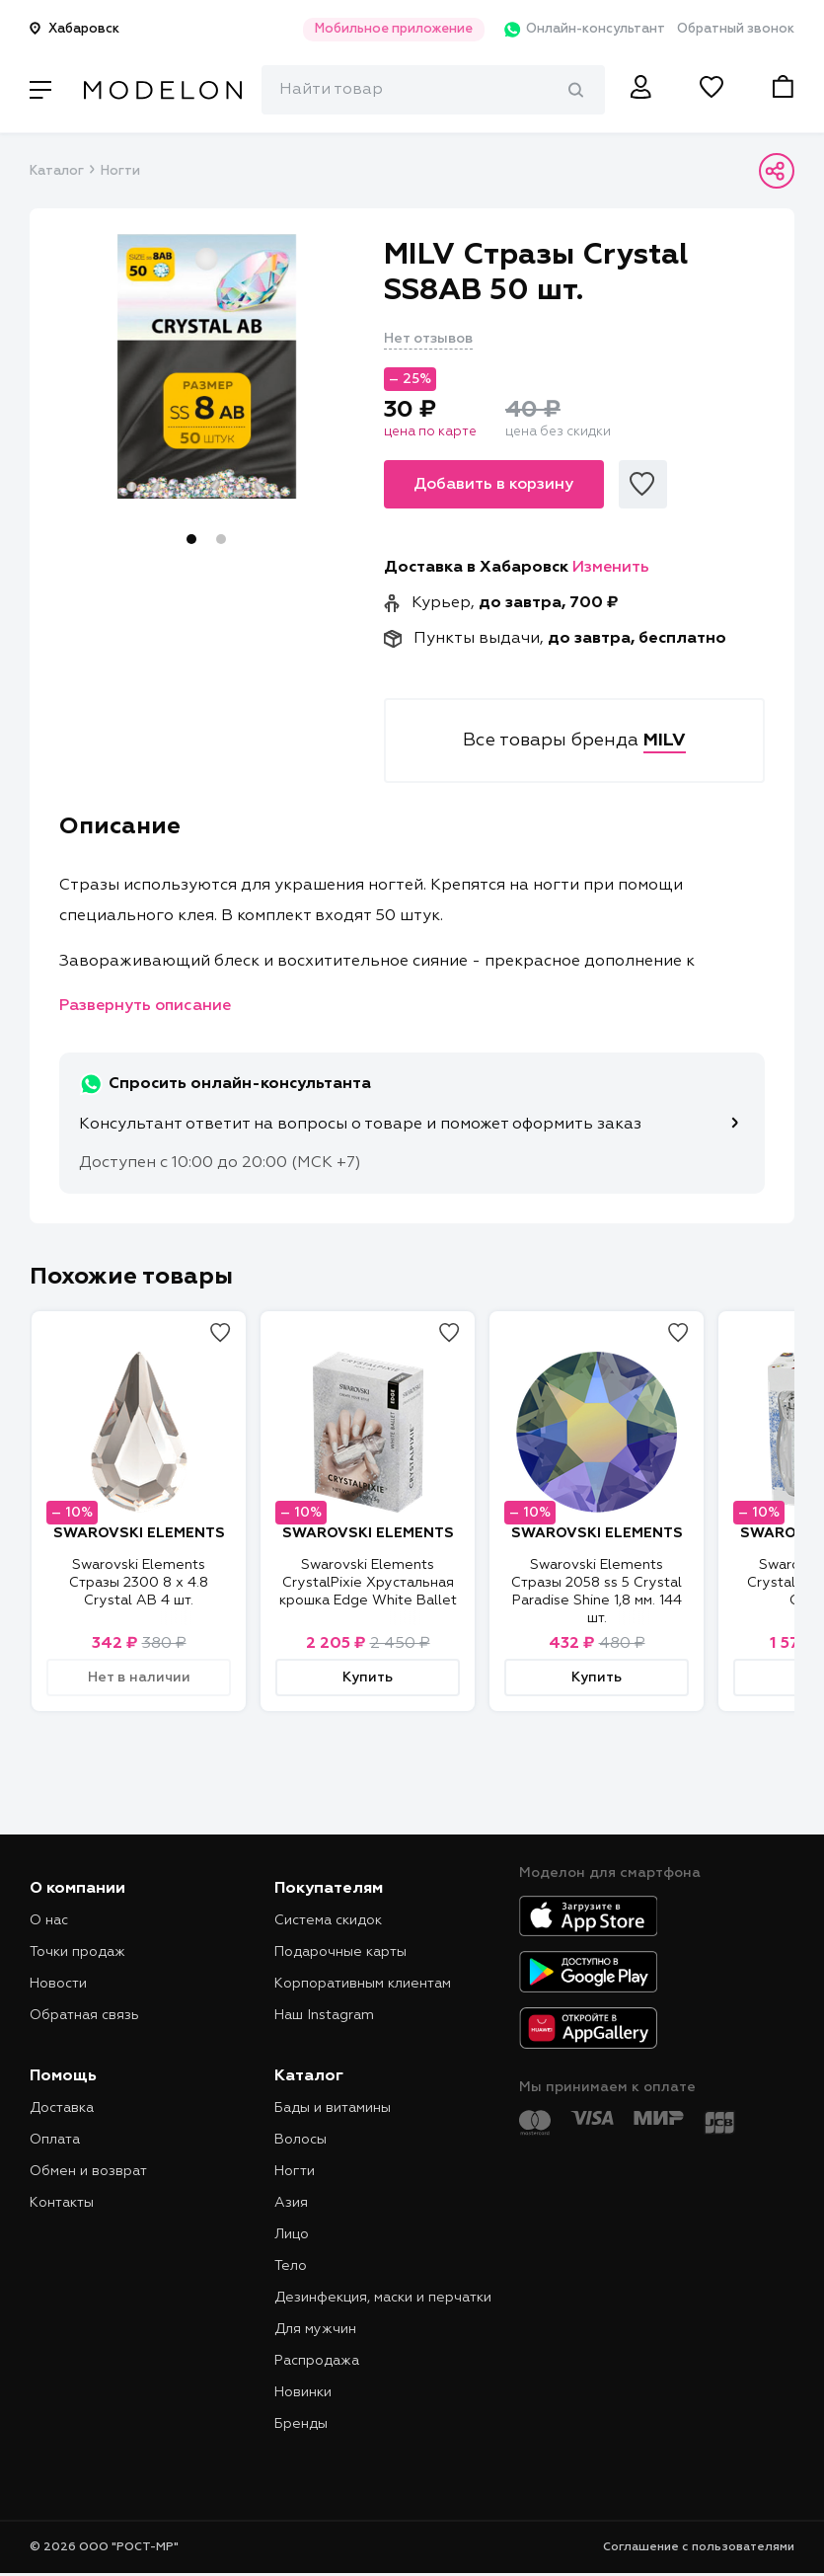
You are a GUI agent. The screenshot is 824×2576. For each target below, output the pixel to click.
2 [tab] (221, 539)
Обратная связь (84, 2015)
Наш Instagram (324, 2015)
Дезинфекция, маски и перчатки (382, 2297)
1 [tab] (191, 539)
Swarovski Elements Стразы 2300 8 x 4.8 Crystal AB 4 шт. (138, 1582)
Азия (291, 2203)
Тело (290, 2266)
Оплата (55, 2140)
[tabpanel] (206, 366)
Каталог (56, 171)
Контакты (62, 2203)
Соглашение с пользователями (698, 2547)
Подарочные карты (340, 1952)
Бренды (301, 2424)
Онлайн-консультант (570, 29)
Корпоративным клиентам (362, 1984)
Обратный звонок (735, 29)
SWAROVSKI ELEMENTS (139, 1533)
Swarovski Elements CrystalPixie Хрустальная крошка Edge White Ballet (368, 1582)
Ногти (120, 171)
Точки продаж (77, 1952)
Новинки (303, 2392)
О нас (49, 1920)
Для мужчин (315, 2329)
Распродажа (316, 2361)
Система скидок (328, 1920)
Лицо (291, 2234)
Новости (58, 1984)
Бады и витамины (332, 2108)
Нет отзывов (428, 339)
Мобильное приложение (374, 29)
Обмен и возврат (88, 2171)
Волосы (300, 2140)
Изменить (610, 568)
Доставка (62, 2108)
